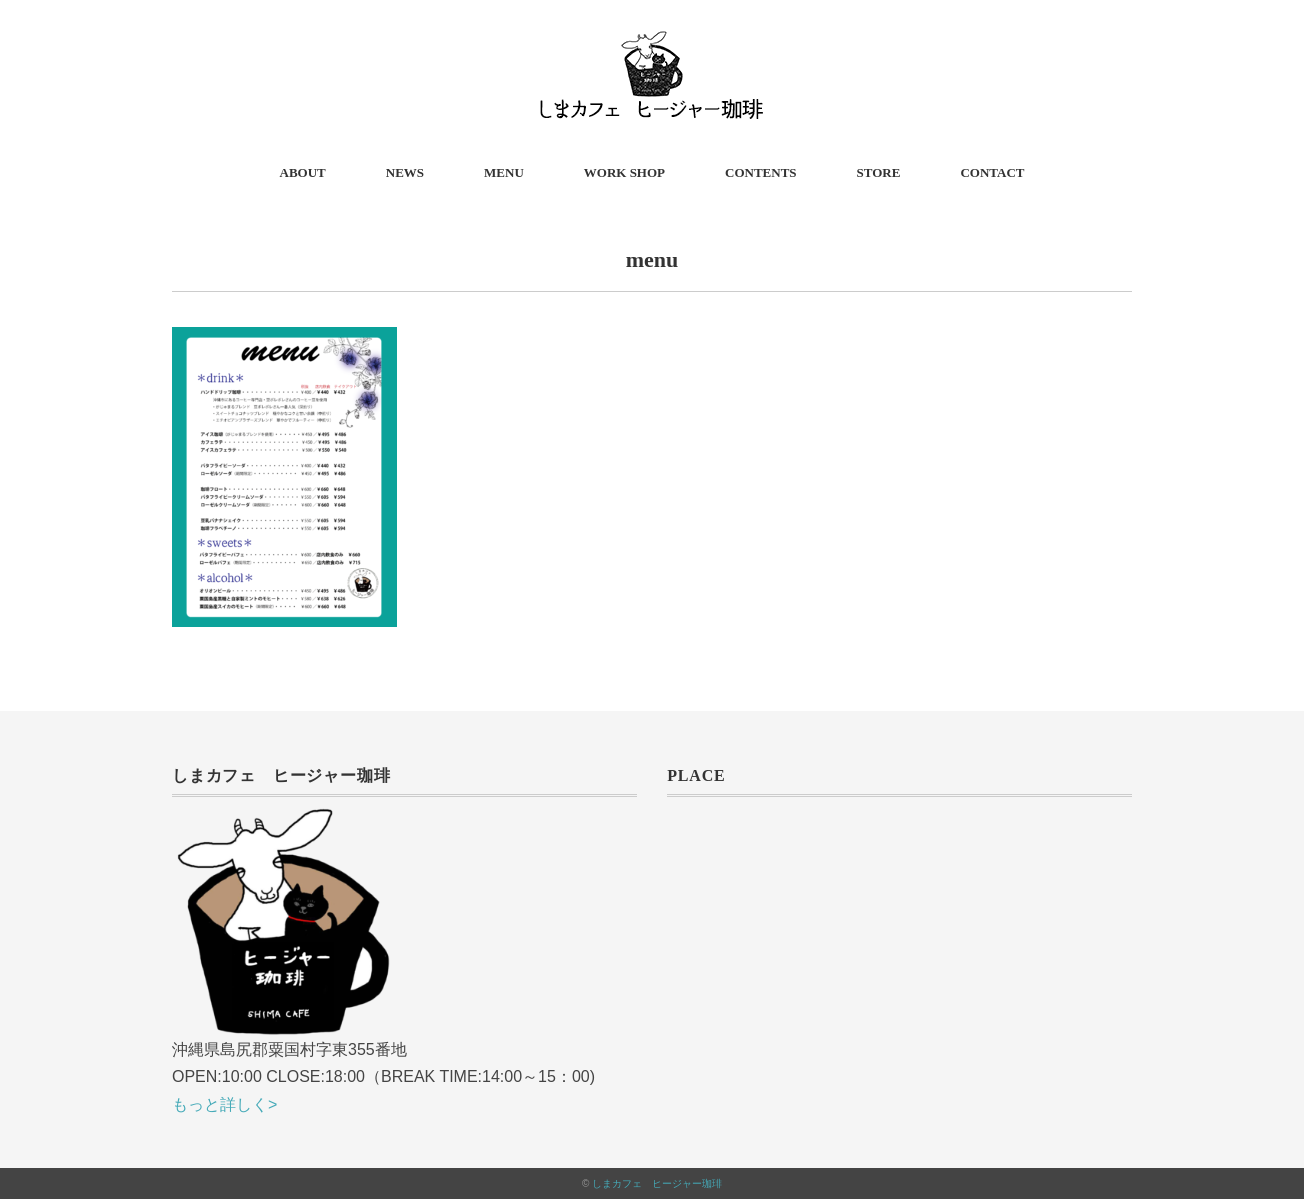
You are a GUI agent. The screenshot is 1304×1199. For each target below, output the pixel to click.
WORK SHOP (624, 172)
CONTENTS (761, 172)
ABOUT (303, 172)
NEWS (405, 172)
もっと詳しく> (224, 1104)
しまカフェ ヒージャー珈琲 (657, 1183)
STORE (879, 172)
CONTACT (992, 172)
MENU (504, 172)
